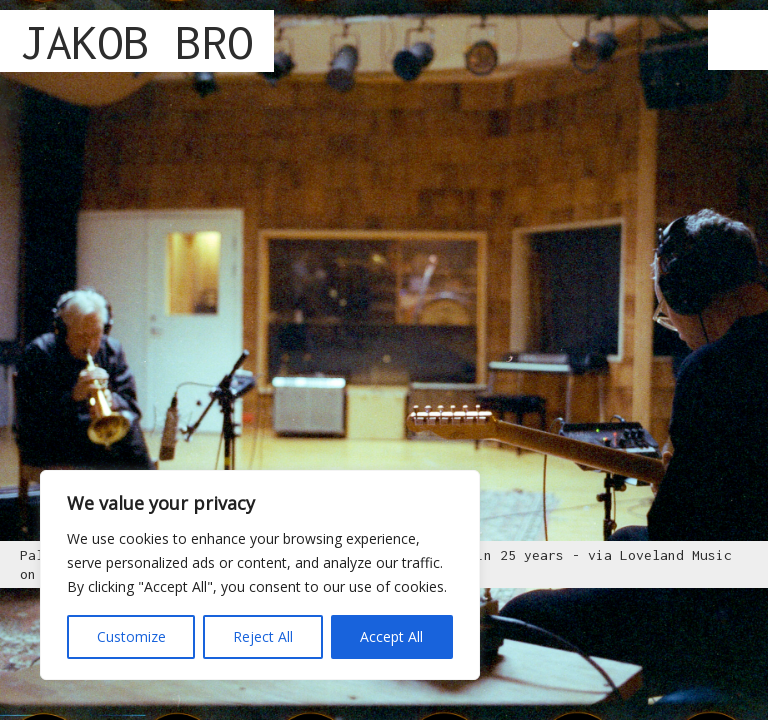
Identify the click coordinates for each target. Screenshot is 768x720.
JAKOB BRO (137, 41)
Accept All (391, 636)
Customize (131, 636)
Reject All (263, 636)
